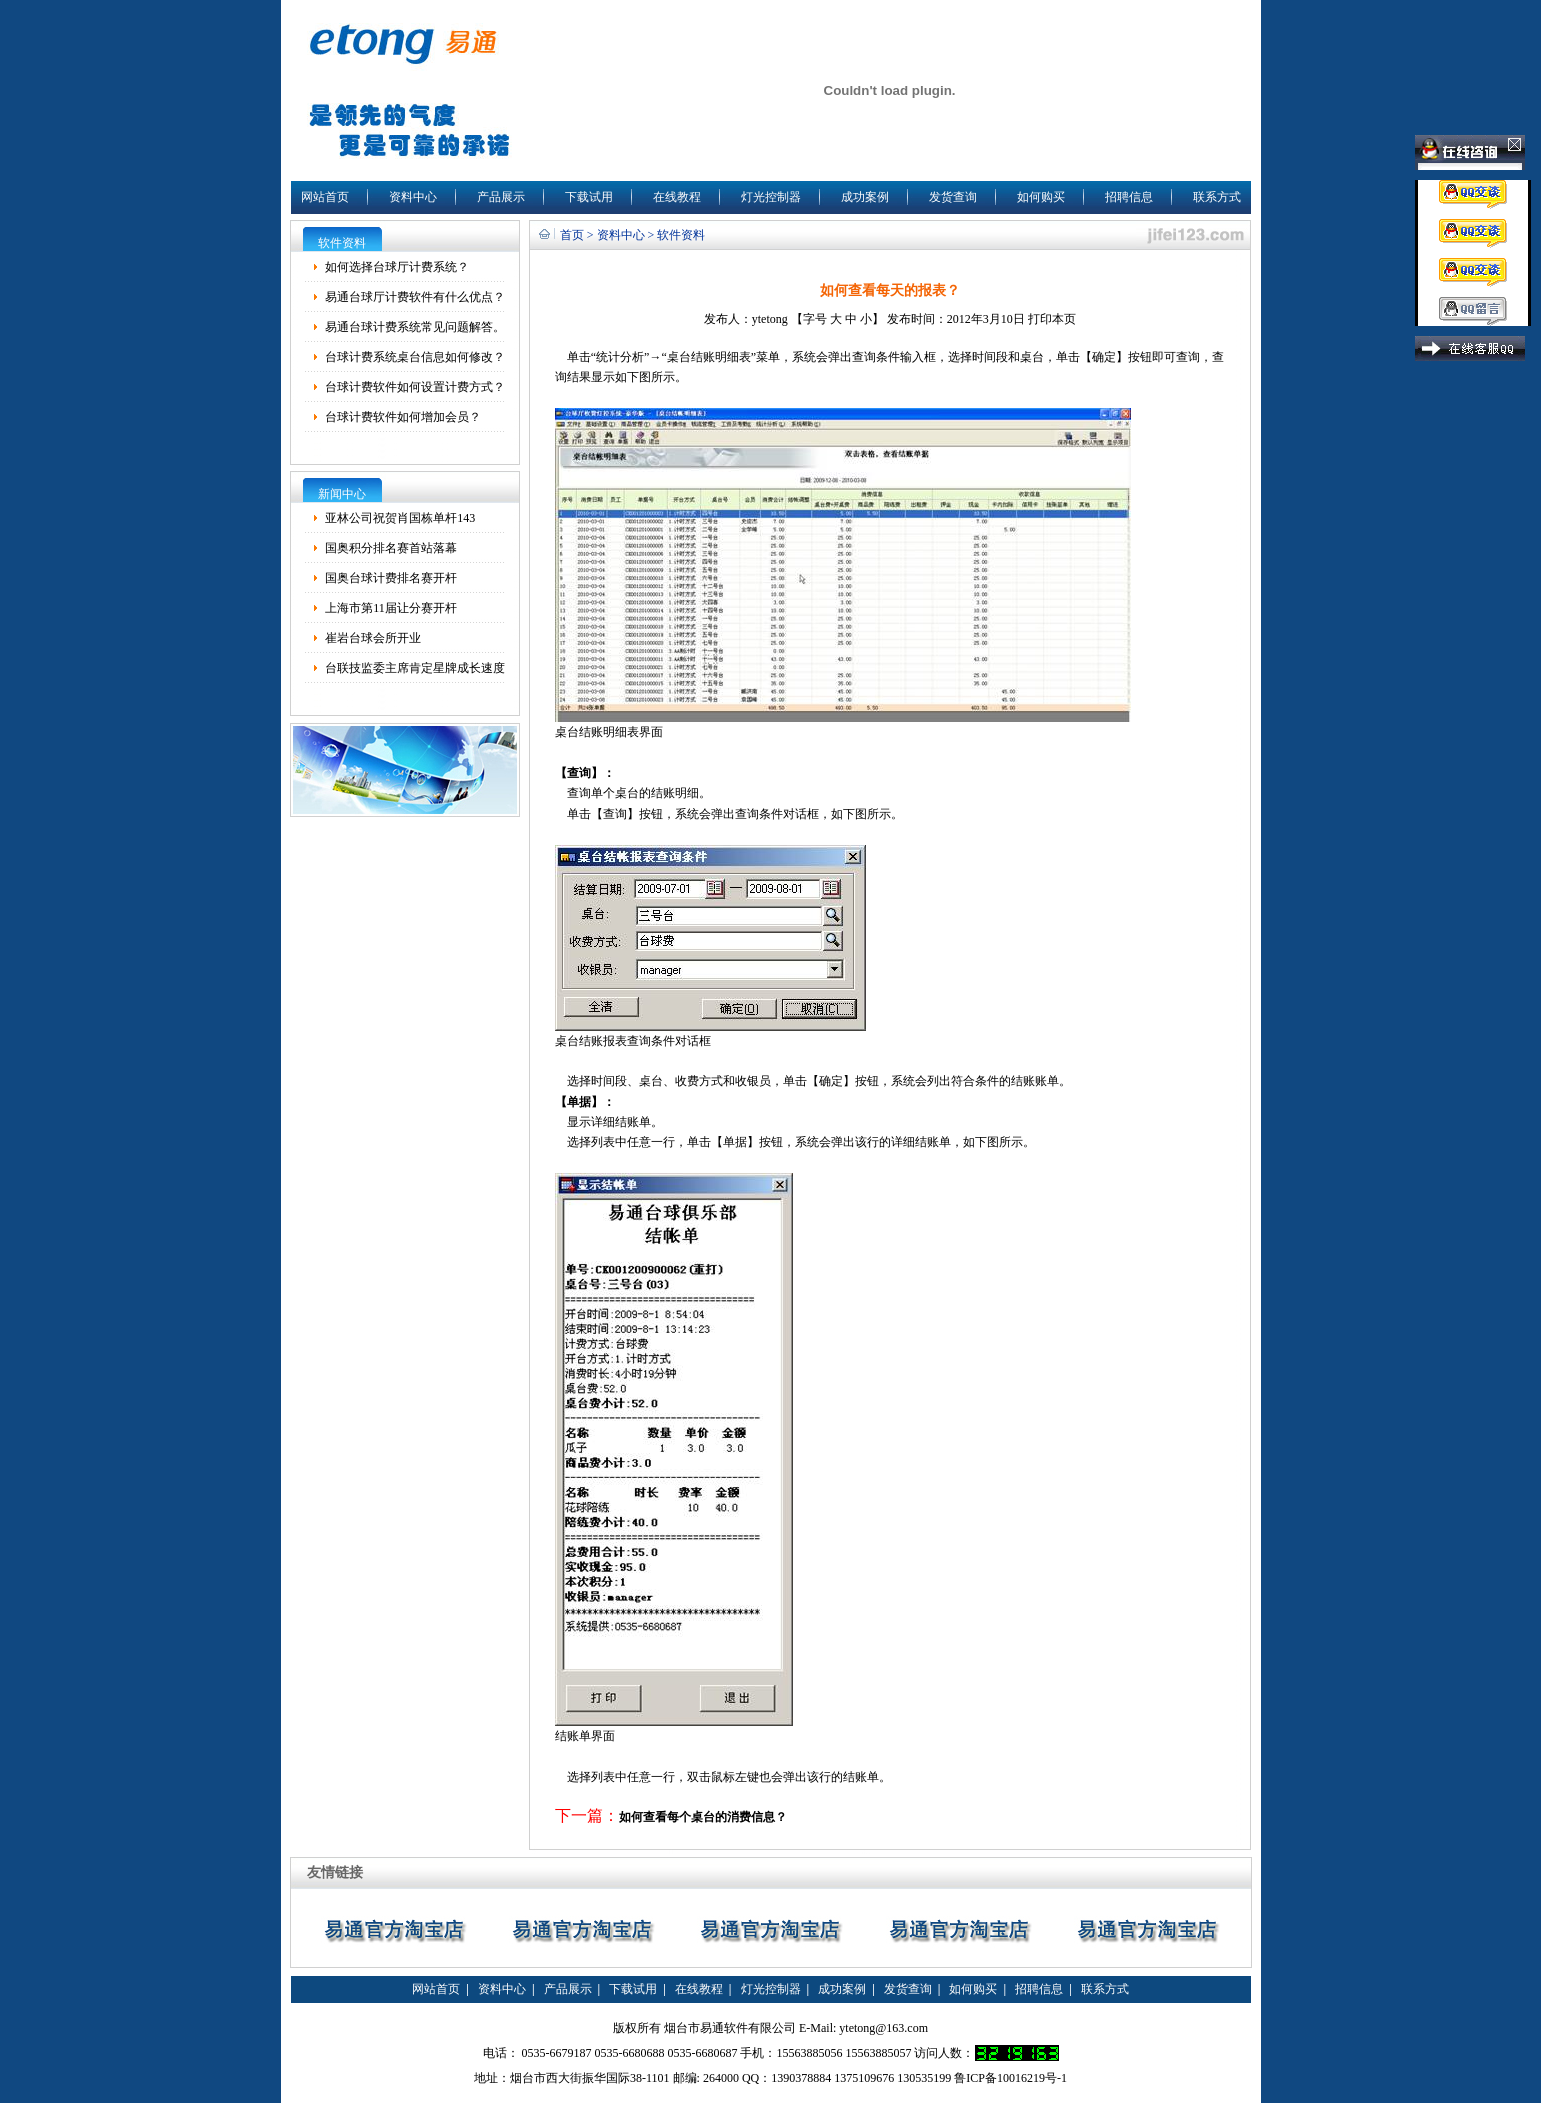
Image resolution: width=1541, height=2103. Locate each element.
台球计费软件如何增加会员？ (403, 417)
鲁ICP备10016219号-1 (1010, 2078)
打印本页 (1052, 319)
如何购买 (1041, 197)
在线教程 (677, 197)
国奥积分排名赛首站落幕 (391, 548)
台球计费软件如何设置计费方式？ (415, 387)
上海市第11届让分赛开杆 (391, 608)
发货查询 (953, 197)
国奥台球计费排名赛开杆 (391, 578)
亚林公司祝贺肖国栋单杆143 (400, 518)
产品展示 (501, 197)
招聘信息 (1129, 197)
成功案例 (865, 197)
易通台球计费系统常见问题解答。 (415, 327)
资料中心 (413, 197)
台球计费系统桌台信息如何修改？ (415, 357)
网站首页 (325, 197)
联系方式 (1217, 197)
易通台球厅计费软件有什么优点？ (415, 297)
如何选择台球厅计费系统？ (397, 267)
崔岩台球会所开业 (373, 638)
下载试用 (589, 197)
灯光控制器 (771, 197)
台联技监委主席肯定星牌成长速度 (415, 668)
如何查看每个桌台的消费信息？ (703, 1817)
